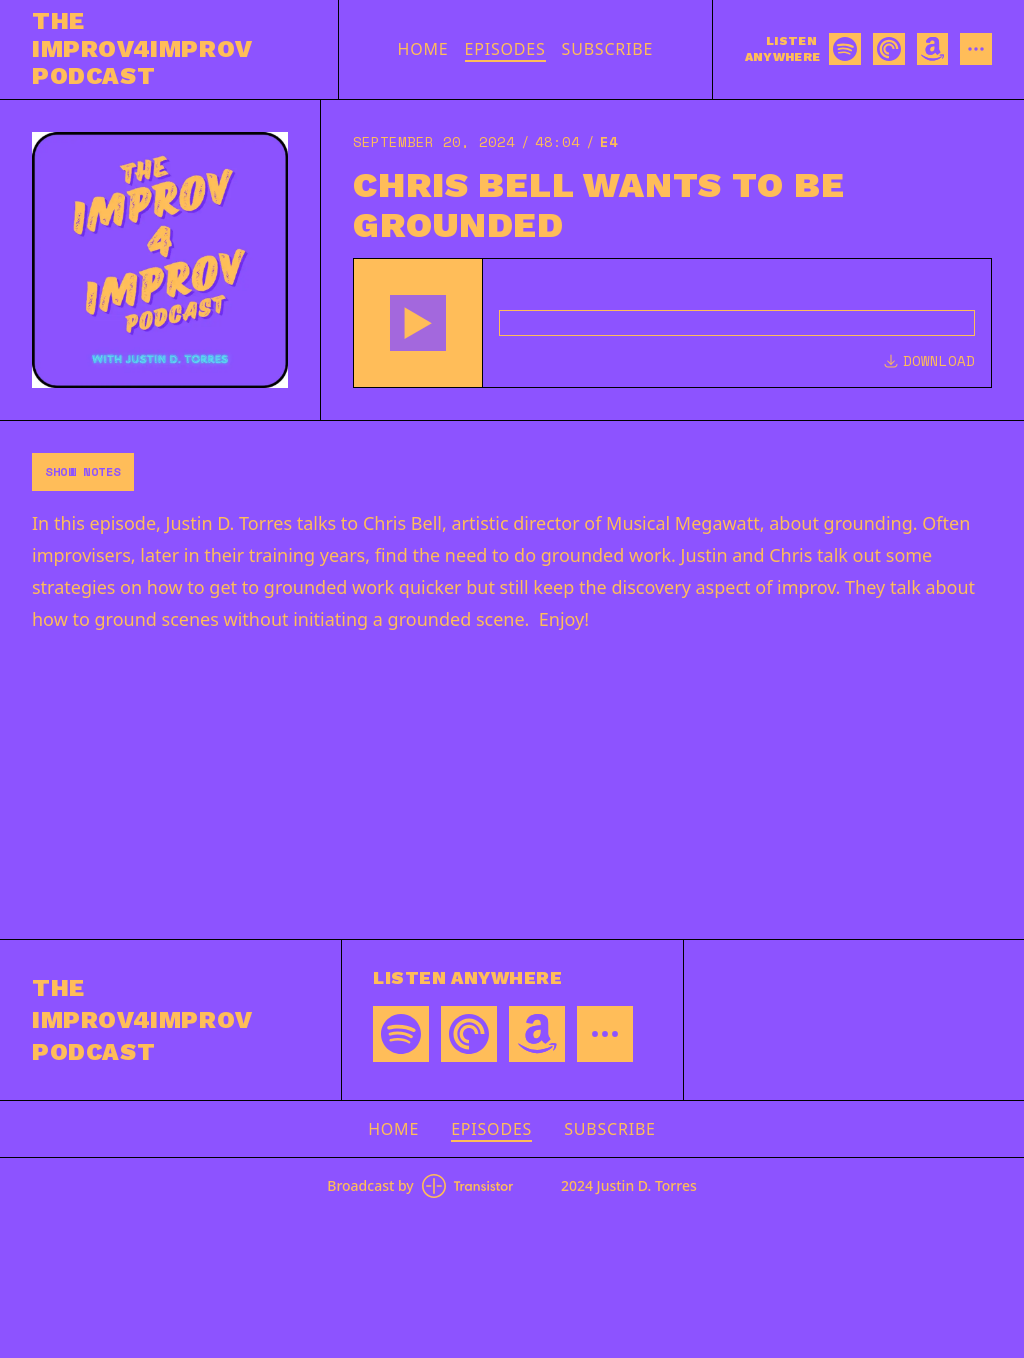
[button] (418, 323)
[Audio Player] (672, 323)
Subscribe (608, 49)
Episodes (505, 49)
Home (423, 49)
